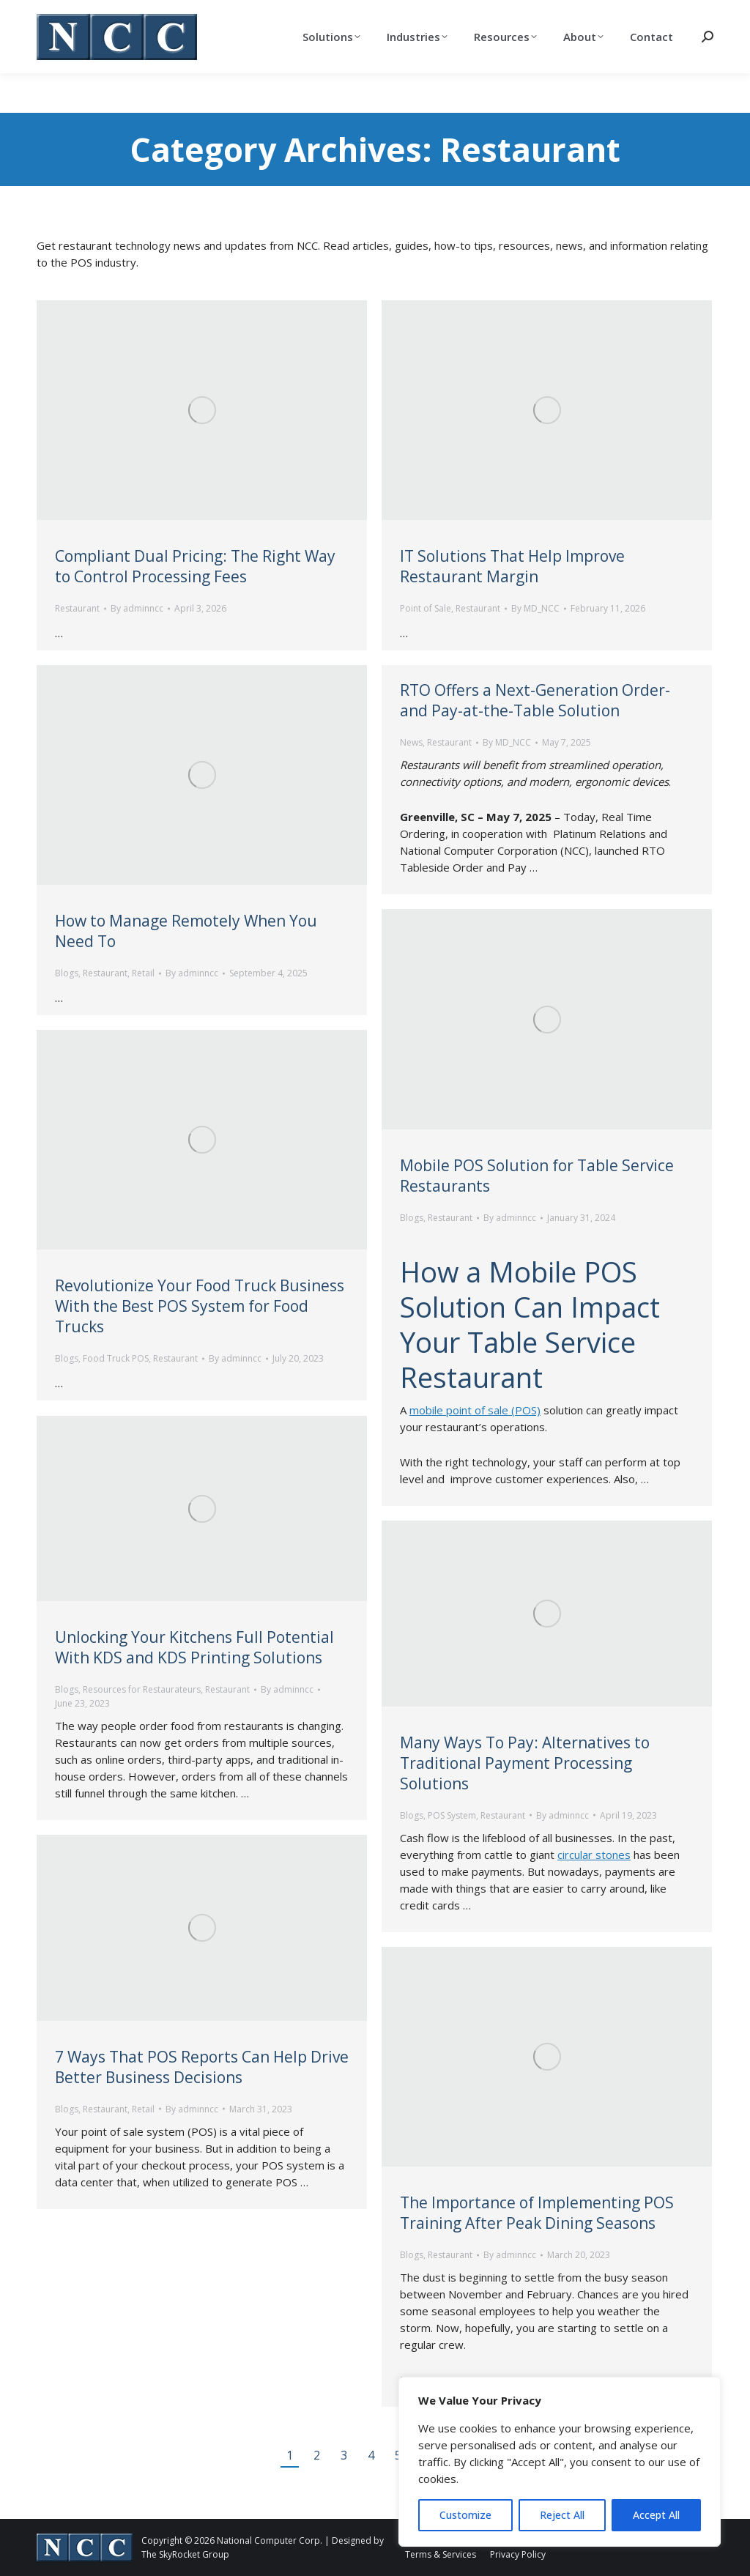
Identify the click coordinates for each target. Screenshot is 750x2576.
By (137, 608)
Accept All (656, 2515)
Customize (465, 2515)
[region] (559, 2462)
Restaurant (77, 608)
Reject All (562, 2515)
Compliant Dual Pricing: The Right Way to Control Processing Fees (195, 566)
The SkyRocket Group (185, 2554)
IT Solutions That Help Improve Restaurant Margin (512, 566)
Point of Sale (425, 608)
